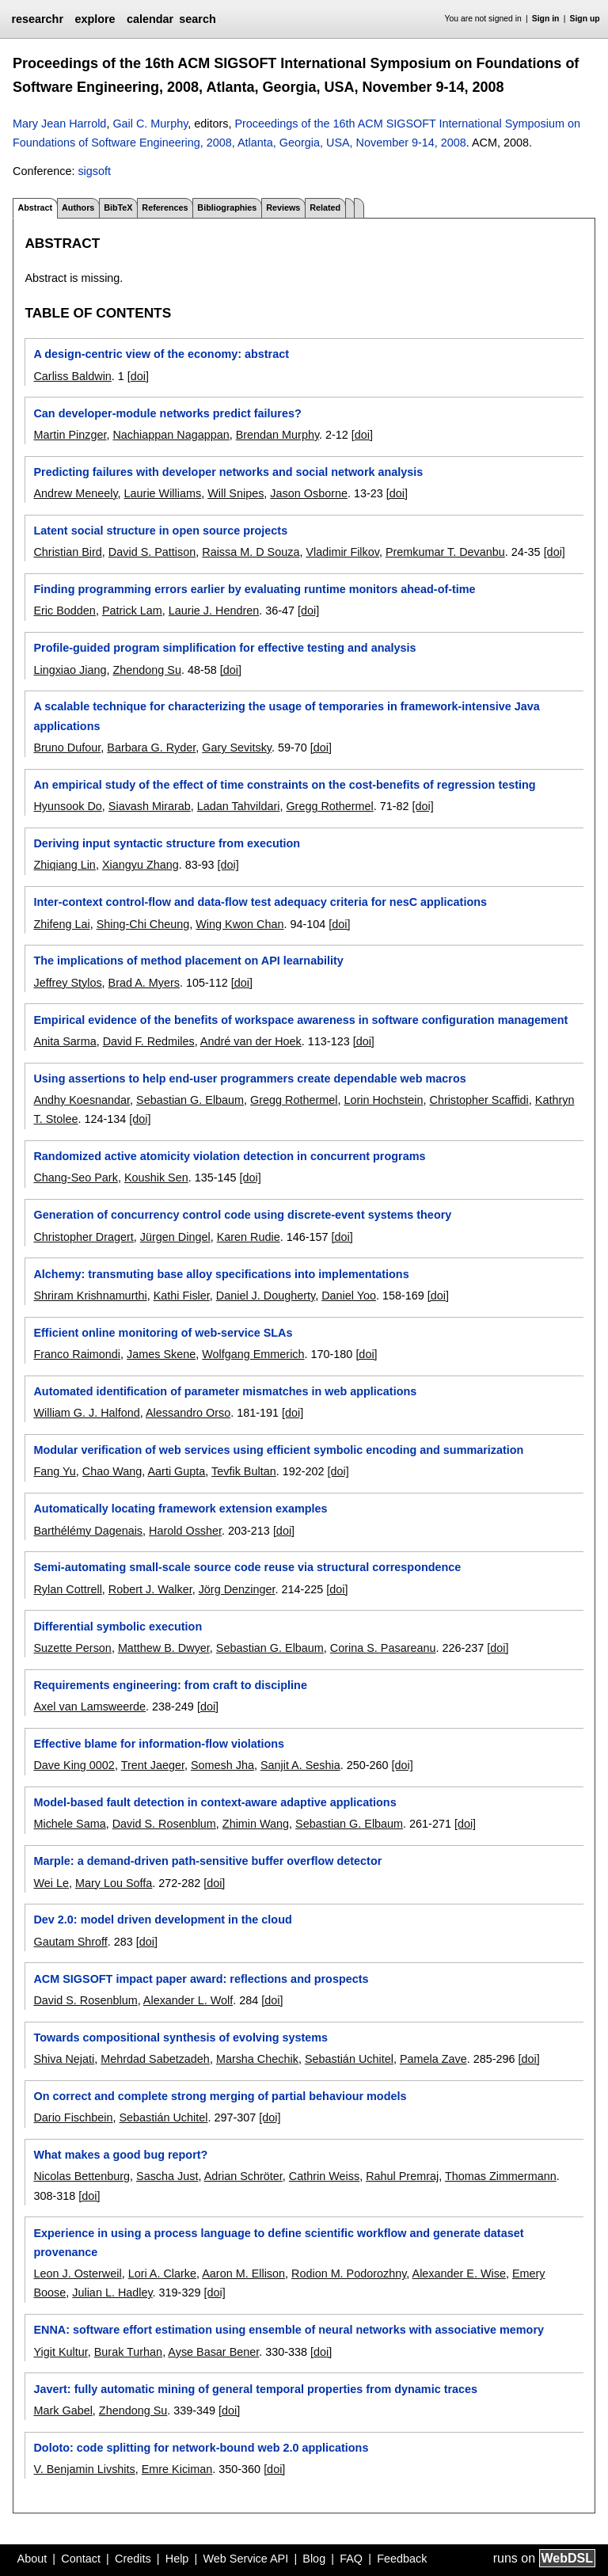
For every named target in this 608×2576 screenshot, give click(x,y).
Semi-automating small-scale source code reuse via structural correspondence (247, 1567)
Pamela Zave (433, 2059)
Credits (133, 2558)
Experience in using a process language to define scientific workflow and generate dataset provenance (278, 2242)
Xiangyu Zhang (140, 864)
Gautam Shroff (70, 1941)
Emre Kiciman (177, 2469)
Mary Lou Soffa (113, 1883)
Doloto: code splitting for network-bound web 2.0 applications (200, 2447)
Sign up (585, 18)
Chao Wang (112, 1471)
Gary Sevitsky (237, 747)
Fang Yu (54, 1471)
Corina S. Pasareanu (383, 1648)
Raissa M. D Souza (250, 552)
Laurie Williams (163, 493)
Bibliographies (226, 207)
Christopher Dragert (83, 1237)
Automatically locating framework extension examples (180, 1508)
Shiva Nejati (63, 2059)
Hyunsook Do (67, 806)
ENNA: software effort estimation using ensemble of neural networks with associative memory (288, 2329)
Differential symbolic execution (117, 1626)
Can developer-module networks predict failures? (167, 413)
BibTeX (118, 207)
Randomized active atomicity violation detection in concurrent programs (229, 1156)
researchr (37, 19)
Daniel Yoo (348, 1295)
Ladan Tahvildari (238, 806)
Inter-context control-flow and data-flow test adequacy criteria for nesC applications (260, 902)
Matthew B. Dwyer (164, 1648)
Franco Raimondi (76, 1354)
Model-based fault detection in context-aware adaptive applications (214, 1802)
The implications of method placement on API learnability (188, 960)
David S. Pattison (152, 552)
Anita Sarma (64, 1041)
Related (325, 207)
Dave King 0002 (73, 1765)
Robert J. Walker (150, 1589)
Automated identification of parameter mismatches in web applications (224, 1391)
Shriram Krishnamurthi (89, 1295)
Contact (81, 2558)
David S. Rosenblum (164, 1823)
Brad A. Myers (144, 982)
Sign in (546, 18)
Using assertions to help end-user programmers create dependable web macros (249, 1078)
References (165, 207)
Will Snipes (235, 493)
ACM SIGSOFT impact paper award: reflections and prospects (200, 1979)
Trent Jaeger (152, 1765)
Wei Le (51, 1883)
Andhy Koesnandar (81, 1100)
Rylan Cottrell (67, 1589)
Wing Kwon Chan (239, 924)
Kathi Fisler (182, 1295)
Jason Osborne (309, 493)
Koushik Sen (156, 1177)
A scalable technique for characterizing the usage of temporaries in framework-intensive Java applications (286, 716)
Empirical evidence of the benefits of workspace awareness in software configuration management (300, 1020)
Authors (78, 207)
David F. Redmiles (149, 1041)
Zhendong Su (146, 670)
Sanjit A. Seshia (300, 1765)
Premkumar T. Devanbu (445, 552)
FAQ (351, 2558)
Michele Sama (69, 1823)
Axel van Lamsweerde (89, 1706)
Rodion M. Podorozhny (348, 2273)
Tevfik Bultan (243, 1471)
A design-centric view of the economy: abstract (161, 354)
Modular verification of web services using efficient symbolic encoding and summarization (278, 1450)
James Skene (161, 1354)
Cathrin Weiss (324, 2176)
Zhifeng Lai (61, 924)
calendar (150, 19)
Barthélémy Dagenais (87, 1530)
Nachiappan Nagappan (170, 434)
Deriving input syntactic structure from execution (166, 843)
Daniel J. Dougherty (265, 1295)
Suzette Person (72, 1648)
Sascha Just (167, 2176)
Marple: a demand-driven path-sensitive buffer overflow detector (207, 1861)
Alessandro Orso (188, 1412)
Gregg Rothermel (329, 806)
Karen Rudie (248, 1237)
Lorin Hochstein (383, 1100)
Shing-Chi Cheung (143, 924)
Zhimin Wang (255, 1823)
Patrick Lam (132, 610)
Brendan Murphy (277, 434)
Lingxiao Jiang (69, 670)
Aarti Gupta (177, 1471)
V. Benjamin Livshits (84, 2469)
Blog (313, 2558)
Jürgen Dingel (175, 1237)
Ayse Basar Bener (213, 2352)
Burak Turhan (128, 2352)
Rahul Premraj (402, 2176)
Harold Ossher (185, 1530)
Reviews (283, 207)
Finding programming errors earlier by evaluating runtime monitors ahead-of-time (254, 589)
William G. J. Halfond (86, 1412)
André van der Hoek (251, 1041)
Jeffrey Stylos (67, 982)
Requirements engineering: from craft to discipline (169, 1685)
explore (94, 19)
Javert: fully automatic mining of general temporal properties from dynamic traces (255, 2389)
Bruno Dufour (67, 747)
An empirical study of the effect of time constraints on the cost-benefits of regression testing (284, 784)
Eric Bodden (64, 610)
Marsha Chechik (257, 2059)
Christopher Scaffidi (478, 1100)
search (197, 19)
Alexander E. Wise (459, 2273)
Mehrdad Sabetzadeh (155, 2059)
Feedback (402, 2558)
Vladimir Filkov (342, 552)
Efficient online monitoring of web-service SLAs (162, 1332)
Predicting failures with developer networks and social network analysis (228, 472)
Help (177, 2558)
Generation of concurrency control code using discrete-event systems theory (242, 1214)
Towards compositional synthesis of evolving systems (180, 2037)
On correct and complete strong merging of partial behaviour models (219, 2096)
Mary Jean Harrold (59, 123)
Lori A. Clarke (162, 2273)
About (32, 2558)
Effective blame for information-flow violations (158, 1743)
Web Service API (245, 2558)
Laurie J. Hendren (214, 610)
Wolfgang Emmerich (253, 1354)
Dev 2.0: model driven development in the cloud (162, 1919)
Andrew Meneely (75, 493)
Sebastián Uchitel (349, 2059)
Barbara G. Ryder (151, 747)
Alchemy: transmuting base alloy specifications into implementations (220, 1274)
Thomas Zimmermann (501, 2176)
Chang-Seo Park (75, 1177)
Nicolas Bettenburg (81, 2176)
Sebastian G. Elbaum (190, 1100)
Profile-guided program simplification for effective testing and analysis (224, 647)
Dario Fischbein (72, 2117)
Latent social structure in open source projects (160, 530)
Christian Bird (67, 552)
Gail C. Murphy (150, 123)
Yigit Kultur (60, 2352)
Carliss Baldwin (72, 376)
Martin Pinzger (69, 434)
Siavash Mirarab (149, 806)
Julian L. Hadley (112, 2292)
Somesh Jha (222, 1765)
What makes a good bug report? (120, 2154)
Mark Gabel (62, 2410)
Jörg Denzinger (237, 1589)
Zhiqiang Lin (64, 864)
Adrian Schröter (243, 2176)
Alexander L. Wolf (188, 2000)
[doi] (138, 376)
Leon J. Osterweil (77, 2273)
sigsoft (94, 171)
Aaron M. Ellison (243, 2273)
